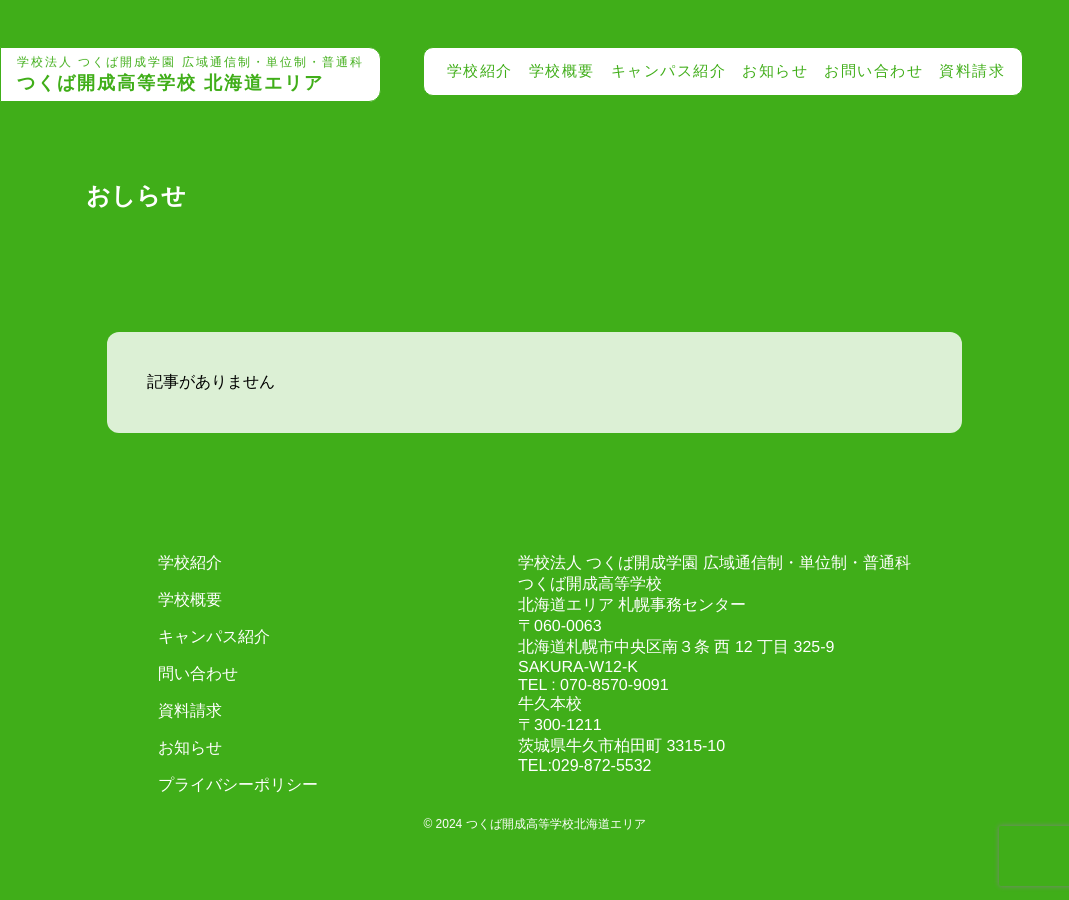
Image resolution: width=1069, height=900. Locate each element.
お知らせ (775, 70)
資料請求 (972, 70)
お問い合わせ (873, 70)
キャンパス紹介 (669, 70)
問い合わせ (198, 673)
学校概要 (562, 70)
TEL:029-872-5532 (584, 765)
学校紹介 (480, 70)
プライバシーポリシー (238, 784)
